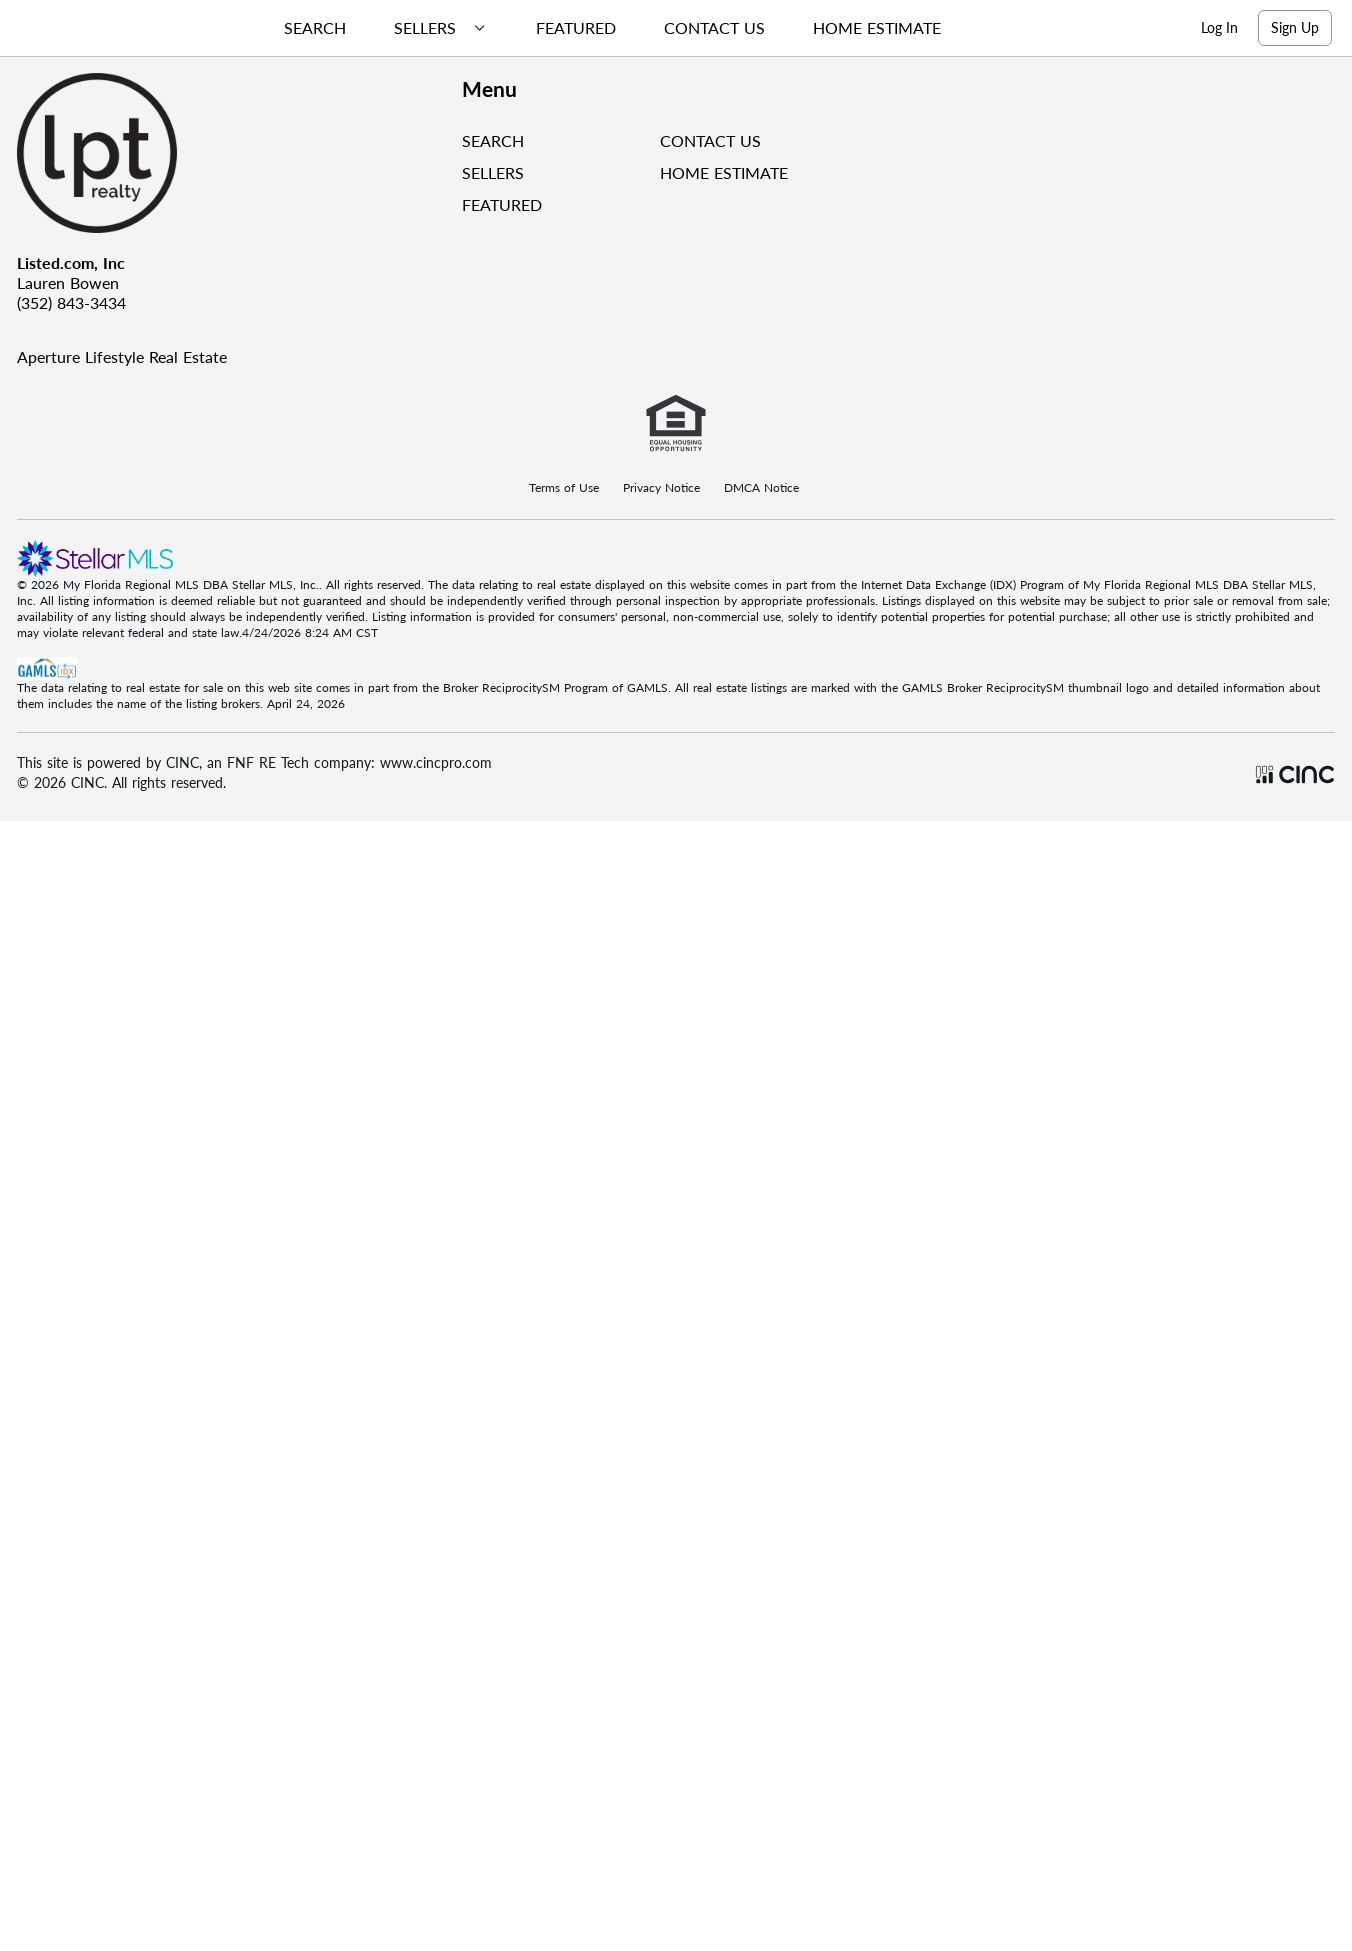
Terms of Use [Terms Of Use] (564, 494)
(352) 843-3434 (71, 308)
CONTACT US (710, 146)
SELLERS (493, 178)
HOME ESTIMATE (724, 178)
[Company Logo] (231, 159)
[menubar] (624, 31)
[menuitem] (327, 31)
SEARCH (493, 146)
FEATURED (502, 210)
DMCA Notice (761, 494)
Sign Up (1295, 30)
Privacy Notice (661, 494)
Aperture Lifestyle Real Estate (122, 362)
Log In (1219, 30)
